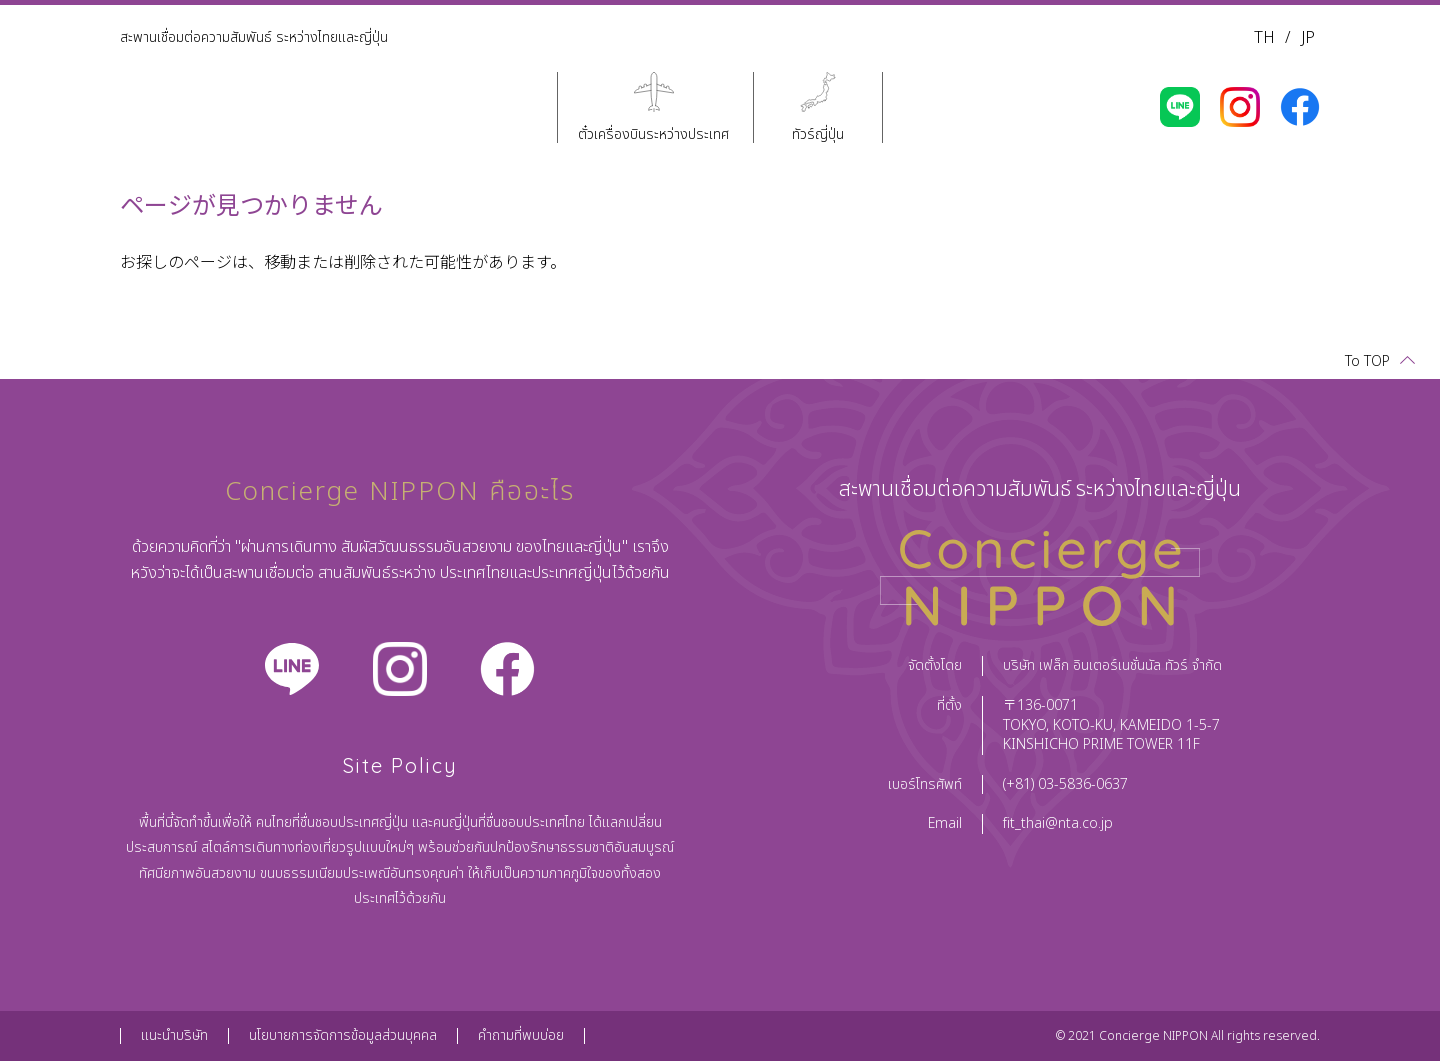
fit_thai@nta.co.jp (1058, 823)
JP (1308, 38)
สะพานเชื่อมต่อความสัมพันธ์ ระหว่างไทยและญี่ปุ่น (254, 37)
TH (1264, 38)
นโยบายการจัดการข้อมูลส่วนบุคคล (343, 1035)
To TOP (1367, 361)
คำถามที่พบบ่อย (521, 1035)
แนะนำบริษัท (174, 1035)
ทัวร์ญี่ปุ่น (818, 133)
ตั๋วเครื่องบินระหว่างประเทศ (653, 133)
